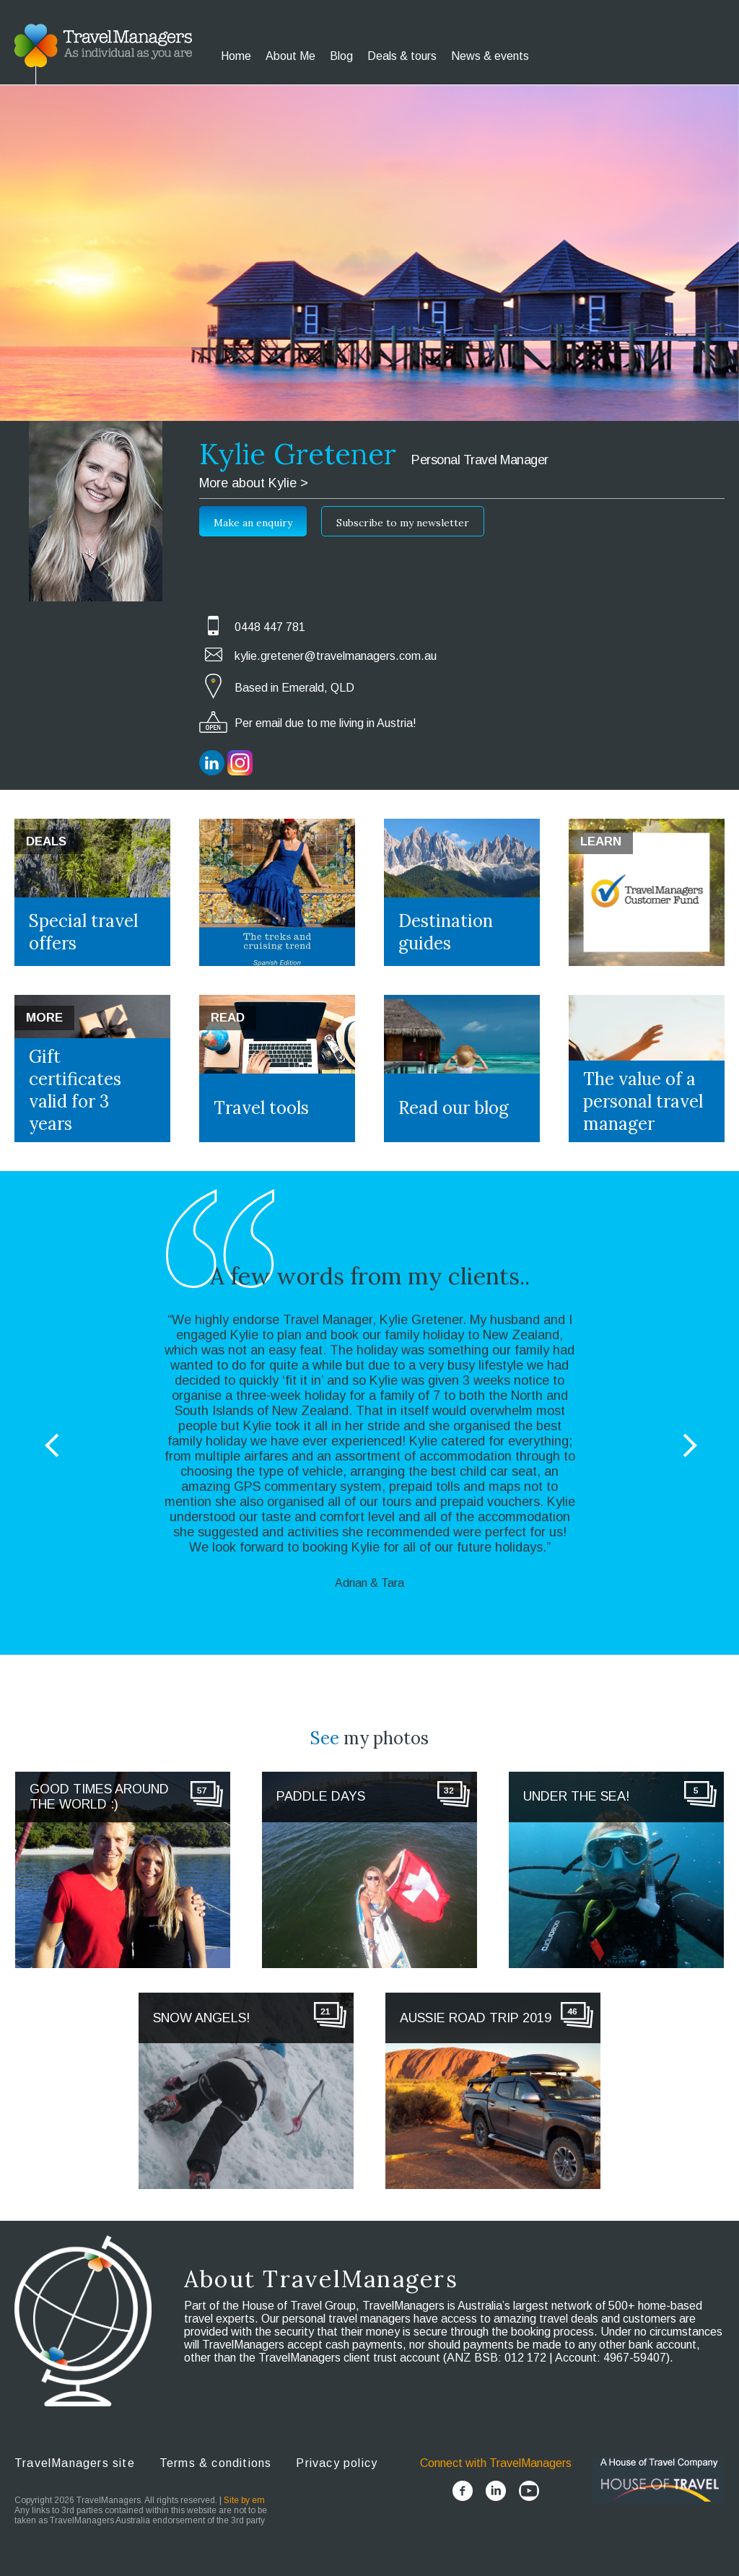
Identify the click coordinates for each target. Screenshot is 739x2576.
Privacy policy (336, 2463)
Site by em (244, 2500)
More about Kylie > (253, 483)
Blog (341, 56)
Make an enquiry (253, 522)
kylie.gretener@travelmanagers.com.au (336, 656)
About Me (290, 56)
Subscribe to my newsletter (402, 522)
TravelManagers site (74, 2463)
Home (236, 56)
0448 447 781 (270, 627)
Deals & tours (402, 56)
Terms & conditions (215, 2463)
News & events (490, 56)
